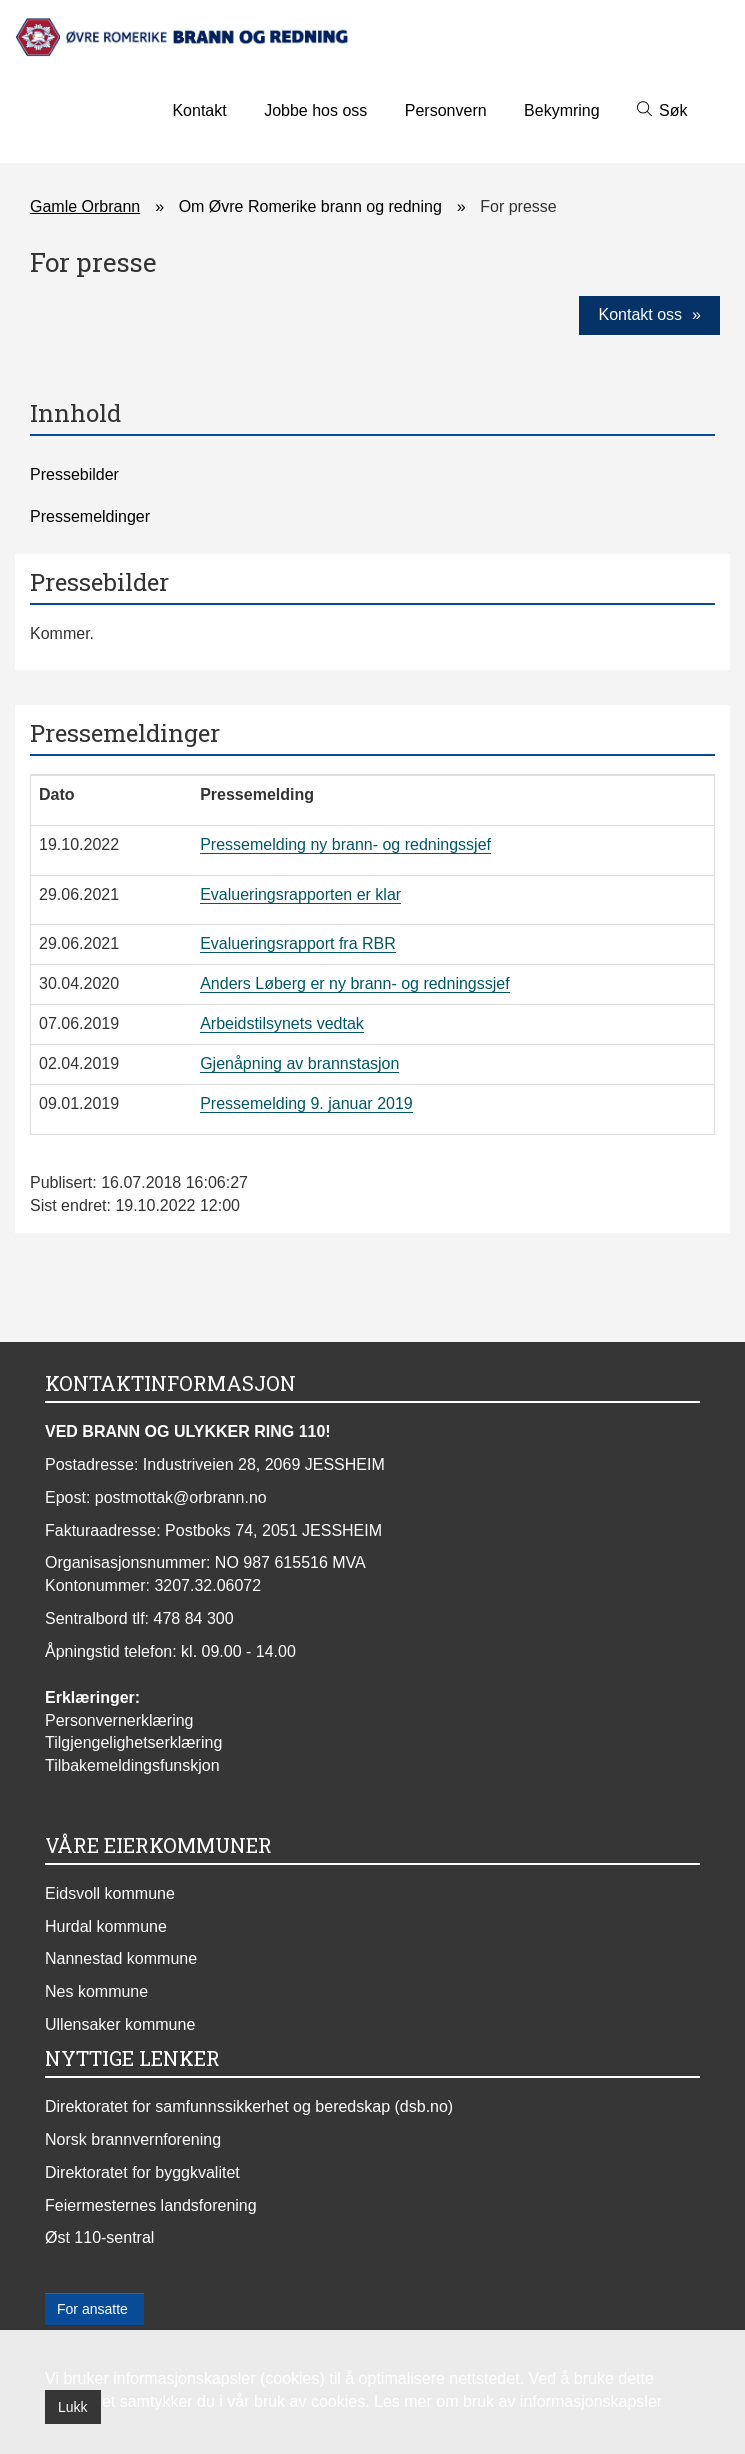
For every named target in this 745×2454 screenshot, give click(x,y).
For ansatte (94, 2309)
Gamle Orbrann (85, 206)
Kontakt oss (640, 314)
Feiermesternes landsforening (151, 2205)
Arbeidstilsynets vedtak (282, 1023)
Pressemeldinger (90, 516)
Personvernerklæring (119, 1720)
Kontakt (199, 110)
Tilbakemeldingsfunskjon (132, 1765)
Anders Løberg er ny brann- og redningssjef (355, 983)
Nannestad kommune (121, 1958)
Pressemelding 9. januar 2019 (306, 1103)
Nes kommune (96, 1991)
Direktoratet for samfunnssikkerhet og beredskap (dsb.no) (249, 2106)
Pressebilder (74, 474)
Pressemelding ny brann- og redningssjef (345, 844)
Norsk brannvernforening (133, 2139)
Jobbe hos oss (315, 110)
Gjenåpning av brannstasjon (299, 1063)
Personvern (446, 110)
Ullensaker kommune (120, 2024)
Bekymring (562, 110)
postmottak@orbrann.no (181, 1497)
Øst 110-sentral (99, 2237)
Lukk (73, 2407)
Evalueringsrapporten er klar (300, 894)
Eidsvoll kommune (110, 1893)
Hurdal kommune (106, 1926)
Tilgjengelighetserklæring (133, 1742)
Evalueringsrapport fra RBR (298, 943)
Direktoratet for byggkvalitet (142, 2172)
